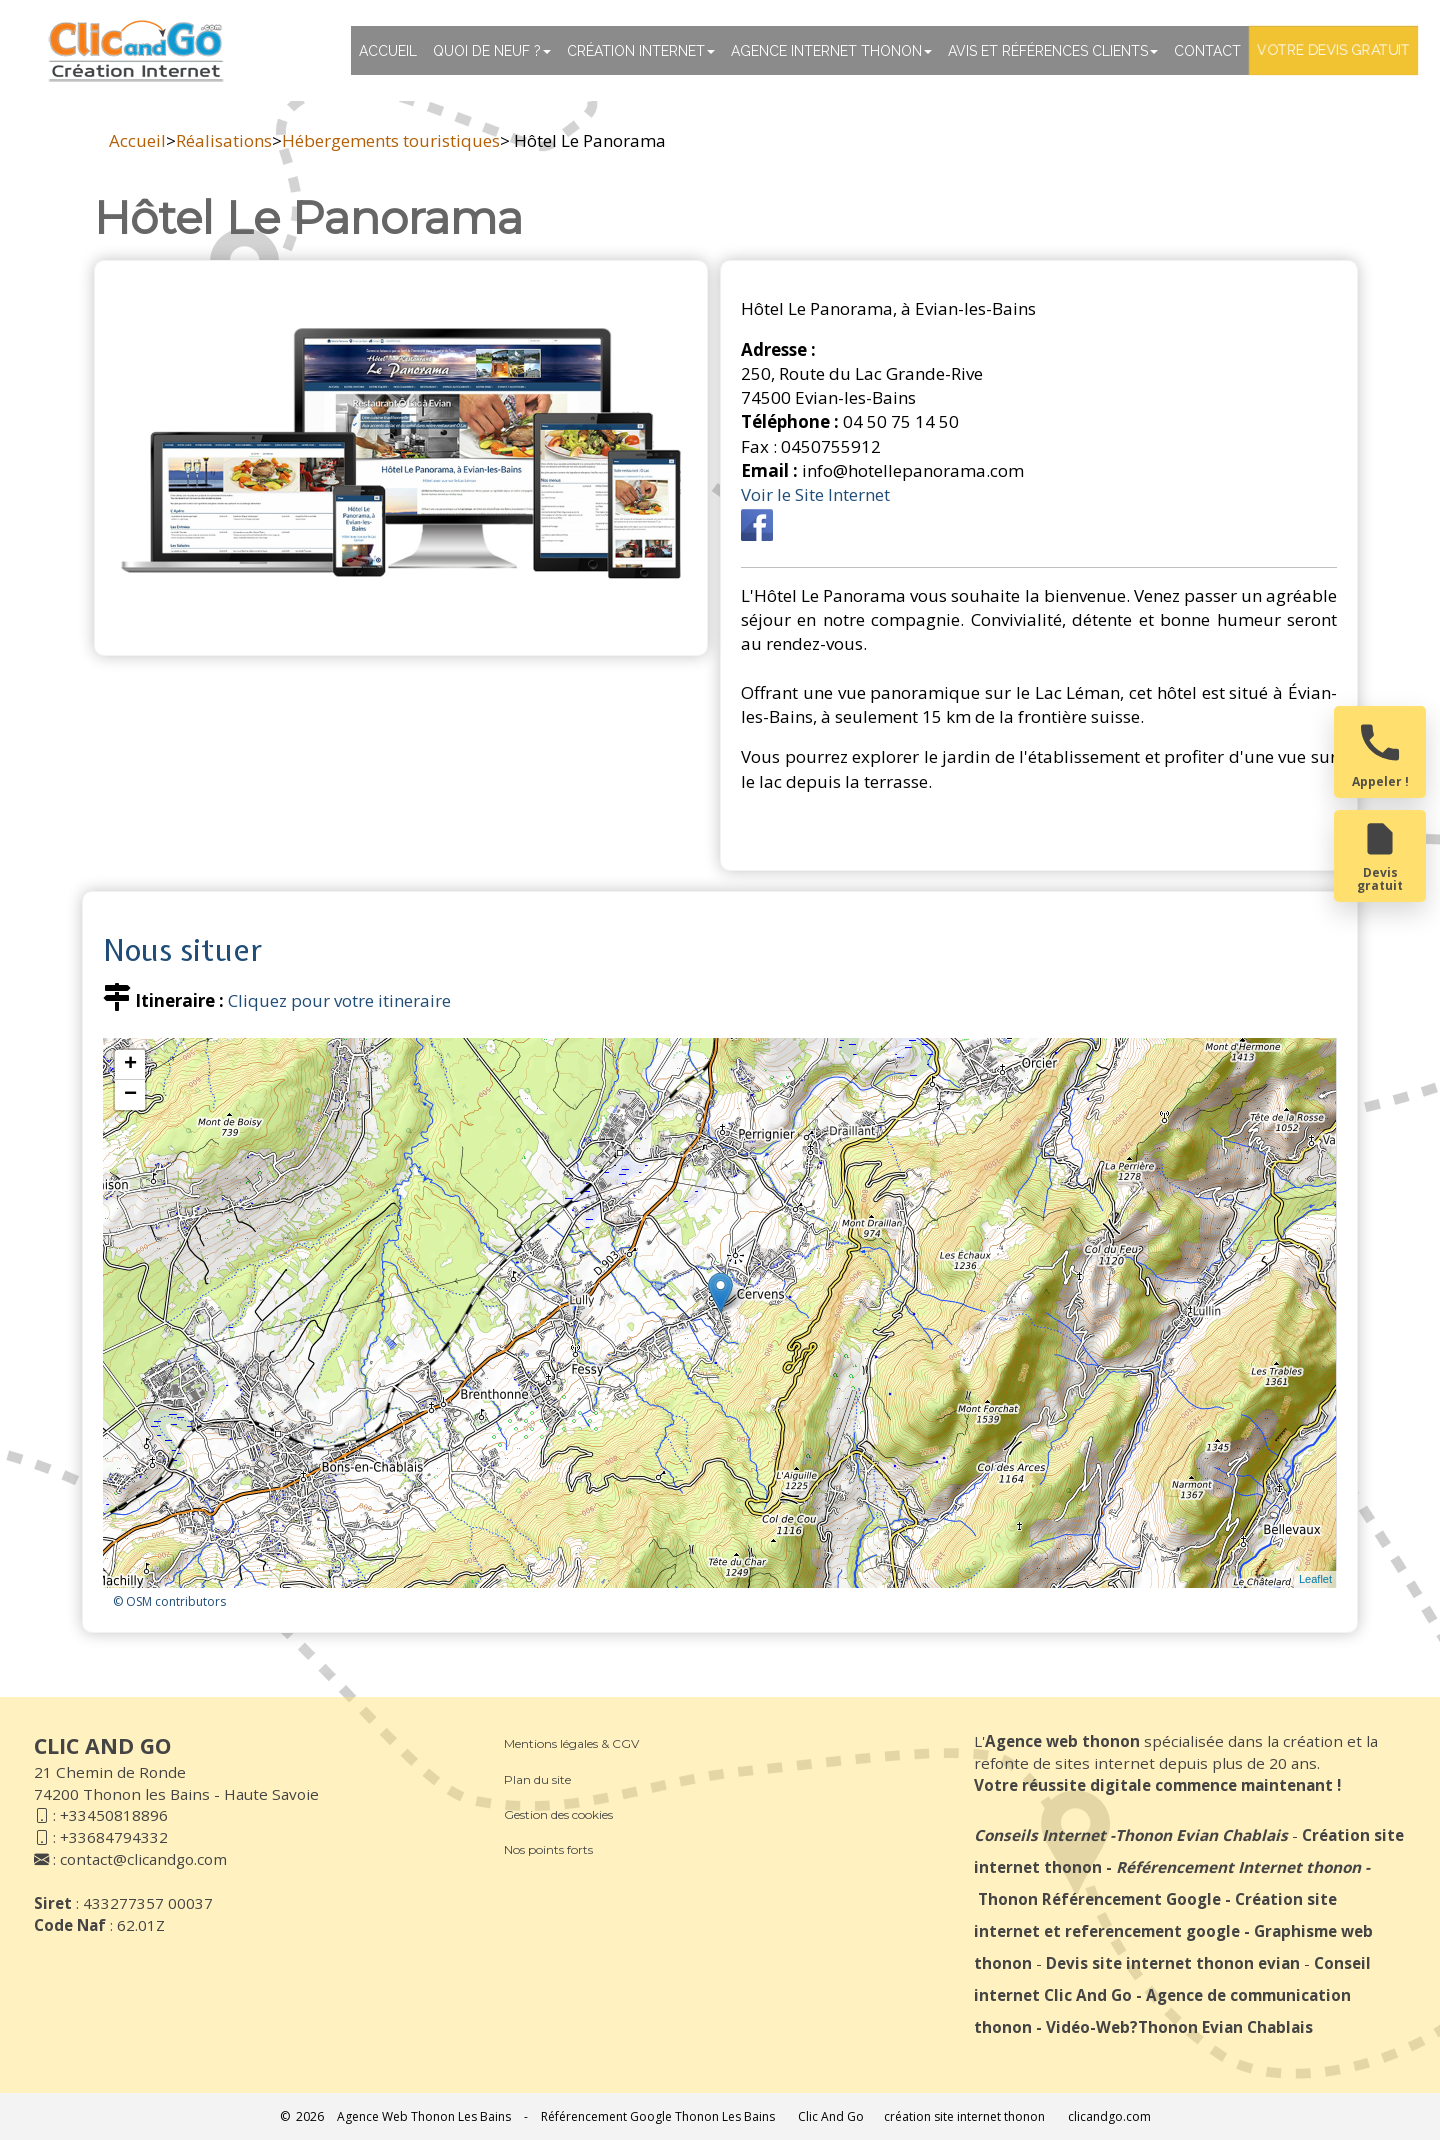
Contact (1207, 51)
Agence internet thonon (831, 51)
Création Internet (641, 51)
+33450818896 (114, 1815)
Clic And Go (831, 2116)
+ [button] (130, 1065)
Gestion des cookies (558, 1814)
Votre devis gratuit (1333, 50)
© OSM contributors (169, 1601)
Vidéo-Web (1088, 2027)
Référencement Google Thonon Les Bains (658, 2116)
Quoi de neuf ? (492, 51)
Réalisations (224, 140)
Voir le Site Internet (815, 494)
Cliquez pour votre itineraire (339, 1000)
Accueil (388, 51)
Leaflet (1315, 1579)
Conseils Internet (1040, 1835)
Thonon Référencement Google (1099, 1899)
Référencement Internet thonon (1238, 1867)
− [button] (130, 1095)
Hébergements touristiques (391, 140)
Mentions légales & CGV (571, 1743)
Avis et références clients (1053, 51)
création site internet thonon (964, 2116)
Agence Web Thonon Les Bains (424, 2116)
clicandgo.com (1109, 2116)
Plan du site (537, 1779)
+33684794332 (114, 1837)
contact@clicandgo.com (143, 1859)
